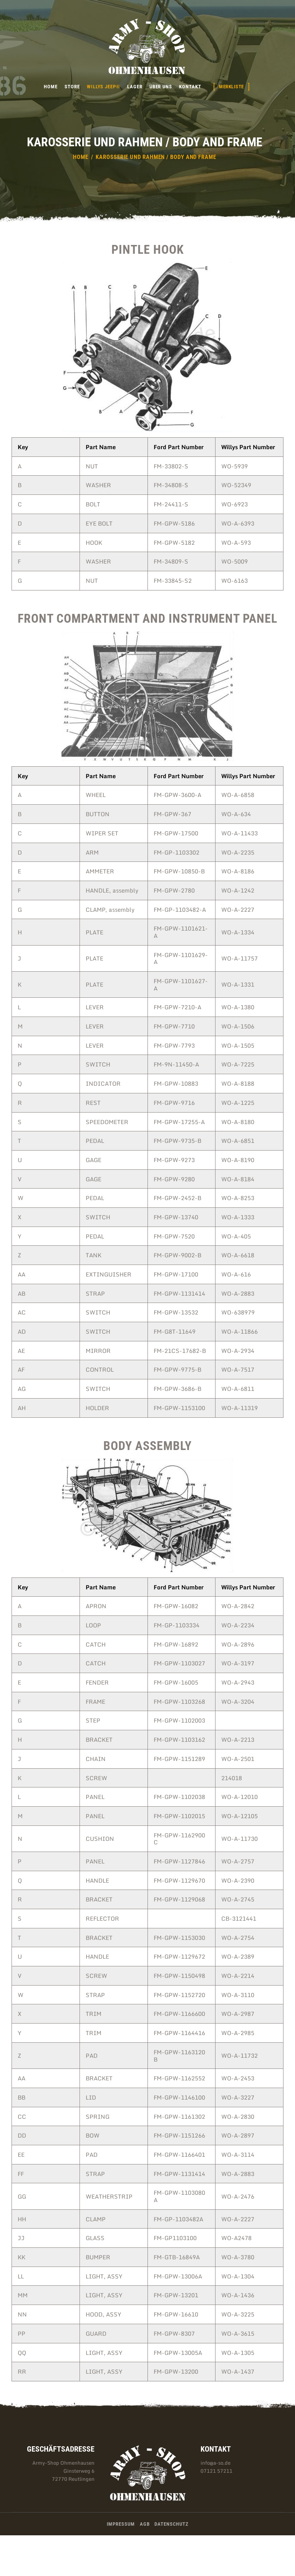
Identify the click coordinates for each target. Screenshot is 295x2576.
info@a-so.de (215, 2463)
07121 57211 (216, 2471)
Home (80, 157)
